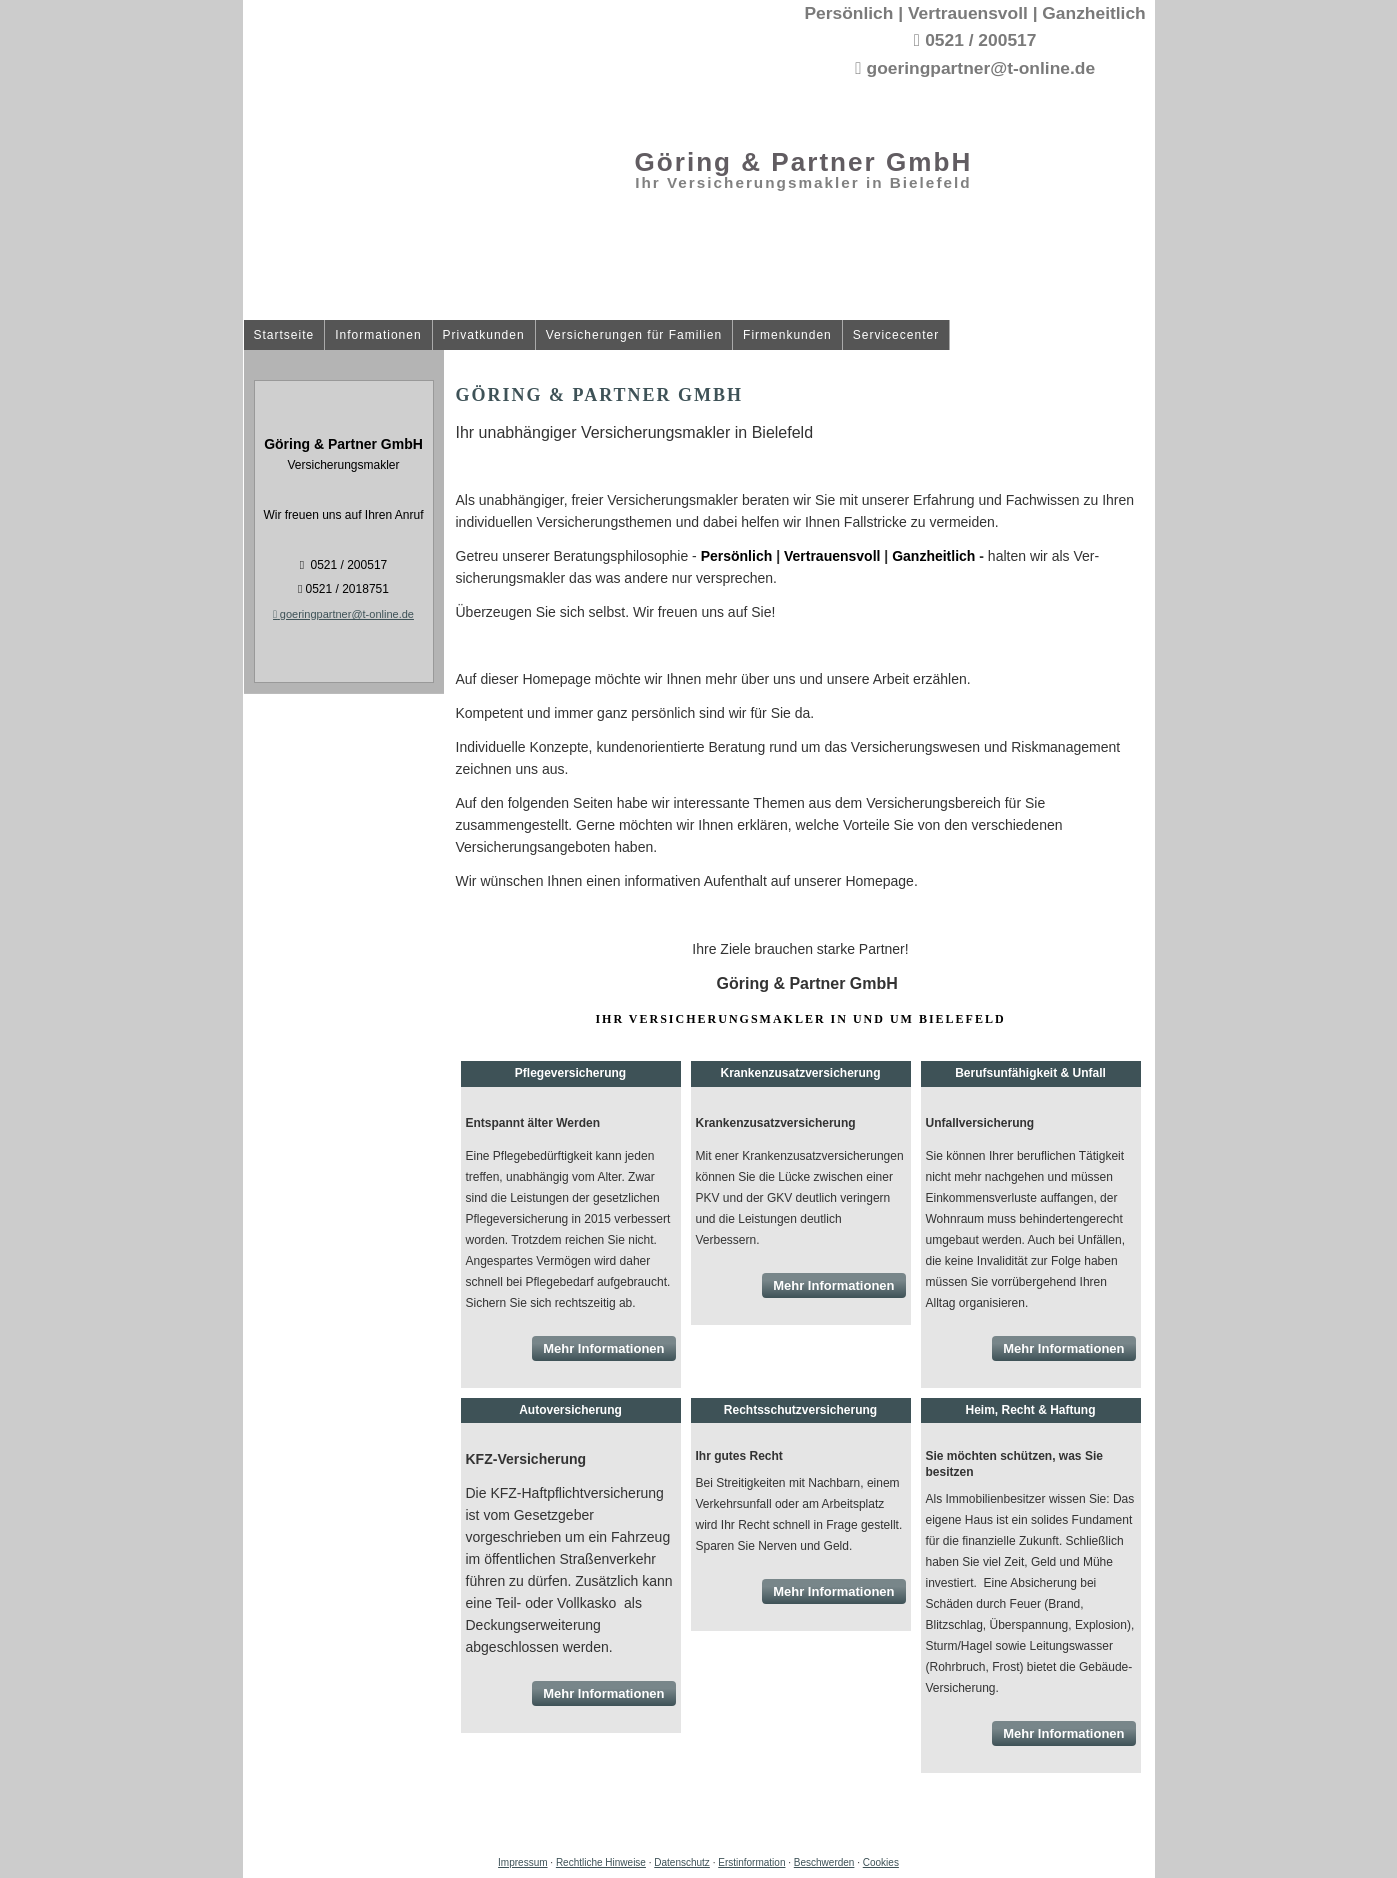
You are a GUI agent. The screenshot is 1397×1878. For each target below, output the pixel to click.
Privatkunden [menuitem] (484, 335)
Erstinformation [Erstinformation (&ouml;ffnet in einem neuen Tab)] (751, 1862)
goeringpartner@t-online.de (343, 614)
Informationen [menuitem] (378, 335)
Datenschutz (682, 1862)
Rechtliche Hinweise (601, 1862)
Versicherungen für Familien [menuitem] (634, 335)
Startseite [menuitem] (284, 335)
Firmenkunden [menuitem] (787, 335)
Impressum (522, 1862)
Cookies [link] (881, 1862)
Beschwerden (824, 1862)
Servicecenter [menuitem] (896, 335)
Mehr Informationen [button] (603, 1348)
